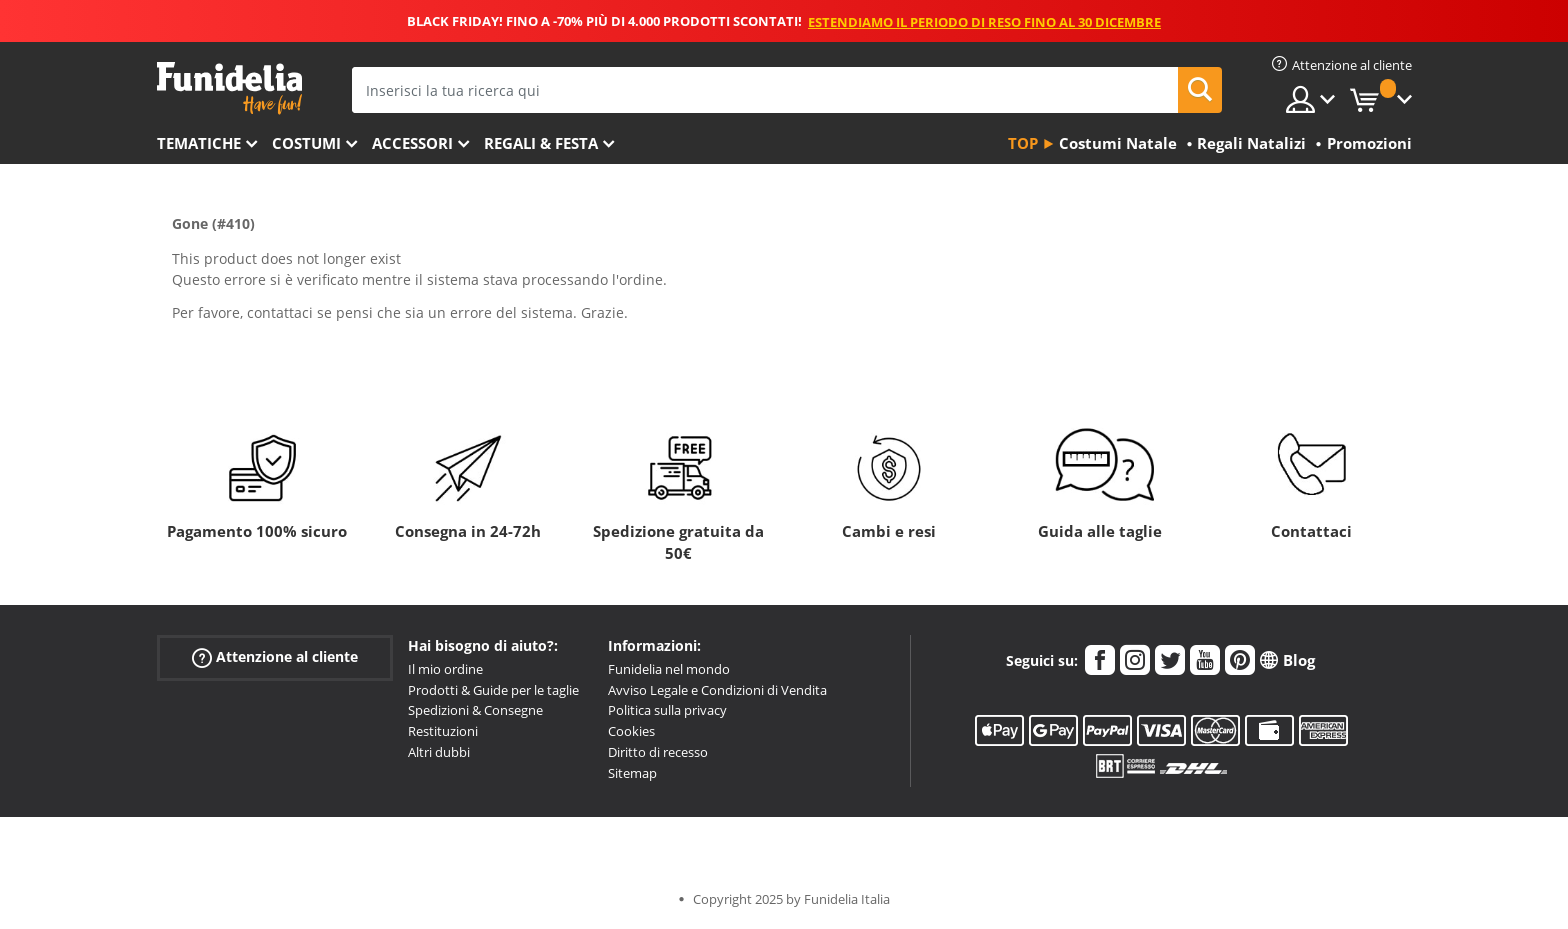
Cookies (631, 731)
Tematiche (199, 143)
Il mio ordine (445, 669)
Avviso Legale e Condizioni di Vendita (717, 690)
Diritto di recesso (658, 752)
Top (1023, 143)
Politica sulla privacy (667, 710)
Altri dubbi (439, 752)
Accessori (412, 143)
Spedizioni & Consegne (475, 710)
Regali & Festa (541, 143)
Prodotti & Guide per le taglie (493, 690)
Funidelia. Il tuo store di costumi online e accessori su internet (229, 88)
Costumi (306, 143)
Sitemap (632, 773)
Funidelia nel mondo (669, 669)
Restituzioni (443, 731)
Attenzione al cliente (275, 657)
